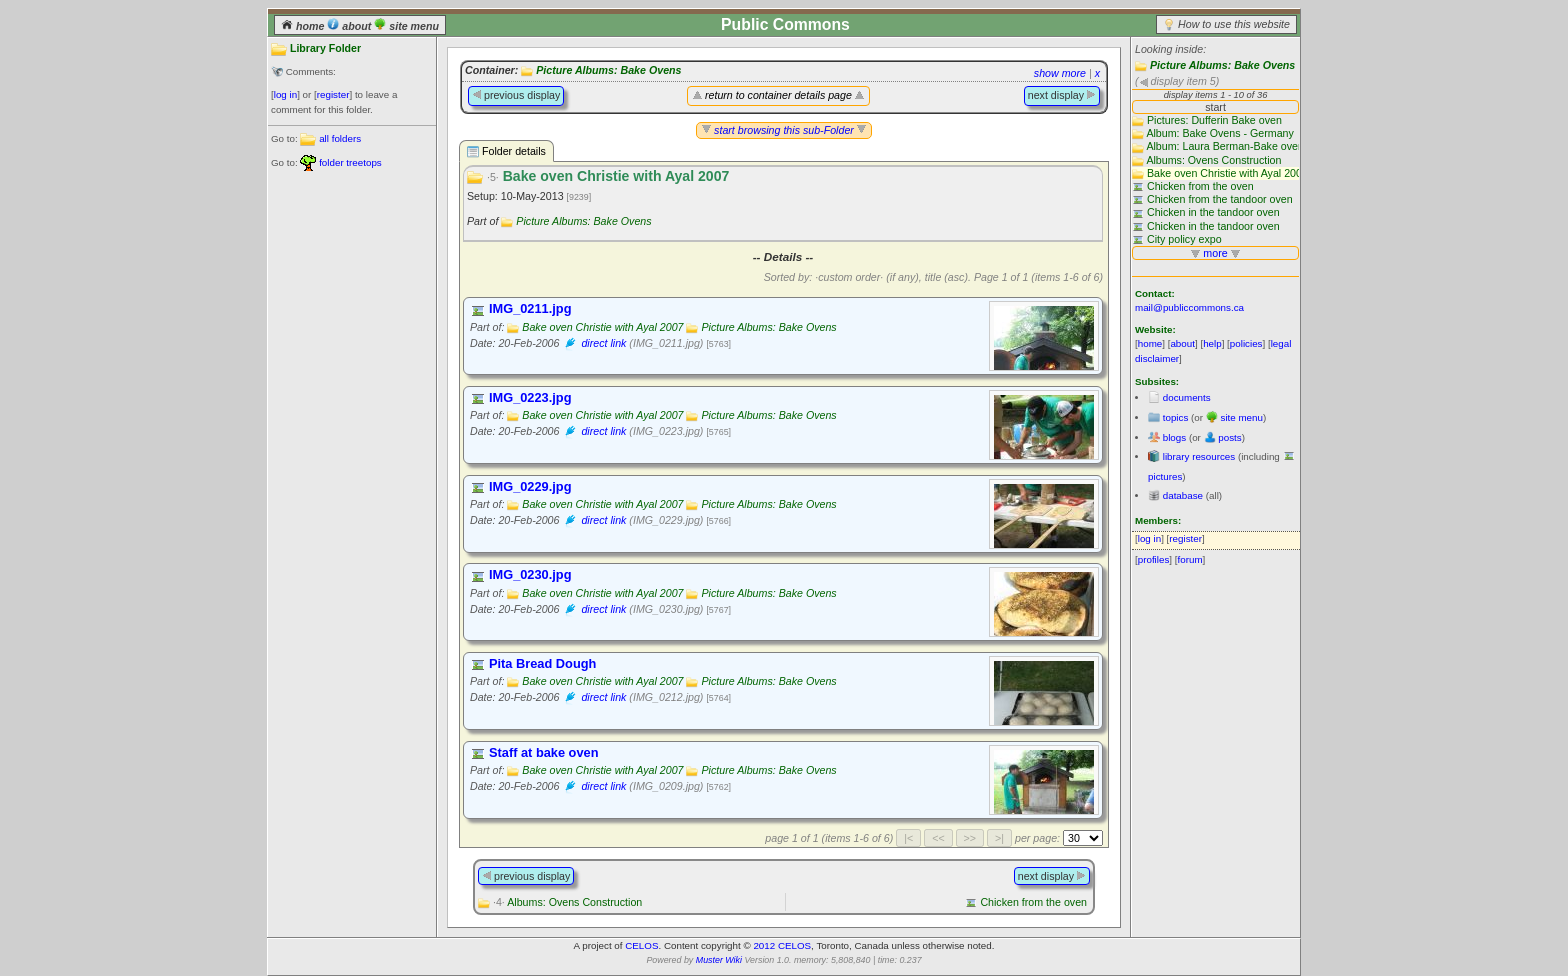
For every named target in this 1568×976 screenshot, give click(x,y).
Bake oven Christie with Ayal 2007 (602, 327)
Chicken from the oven (1033, 902)
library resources (1199, 456)
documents (1187, 397)
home (304, 26)
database (1183, 495)
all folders (340, 138)
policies (1246, 343)
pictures (1165, 476)
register (333, 94)
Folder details (506, 151)
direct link (603, 343)
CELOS (641, 945)
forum (1190, 559)
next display (1062, 95)
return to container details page (778, 95)
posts (1229, 437)
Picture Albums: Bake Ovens (1222, 65)
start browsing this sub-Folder (784, 130)
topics (1176, 417)
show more (1060, 73)
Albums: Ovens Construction (567, 902)
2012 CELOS (782, 945)
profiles (1154, 559)
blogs (1174, 437)
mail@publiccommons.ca (1189, 307)
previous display (516, 95)
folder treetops (350, 162)
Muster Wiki (719, 960)
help (1212, 343)
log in (285, 94)
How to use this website (1234, 24)
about (350, 26)
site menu (406, 26)
